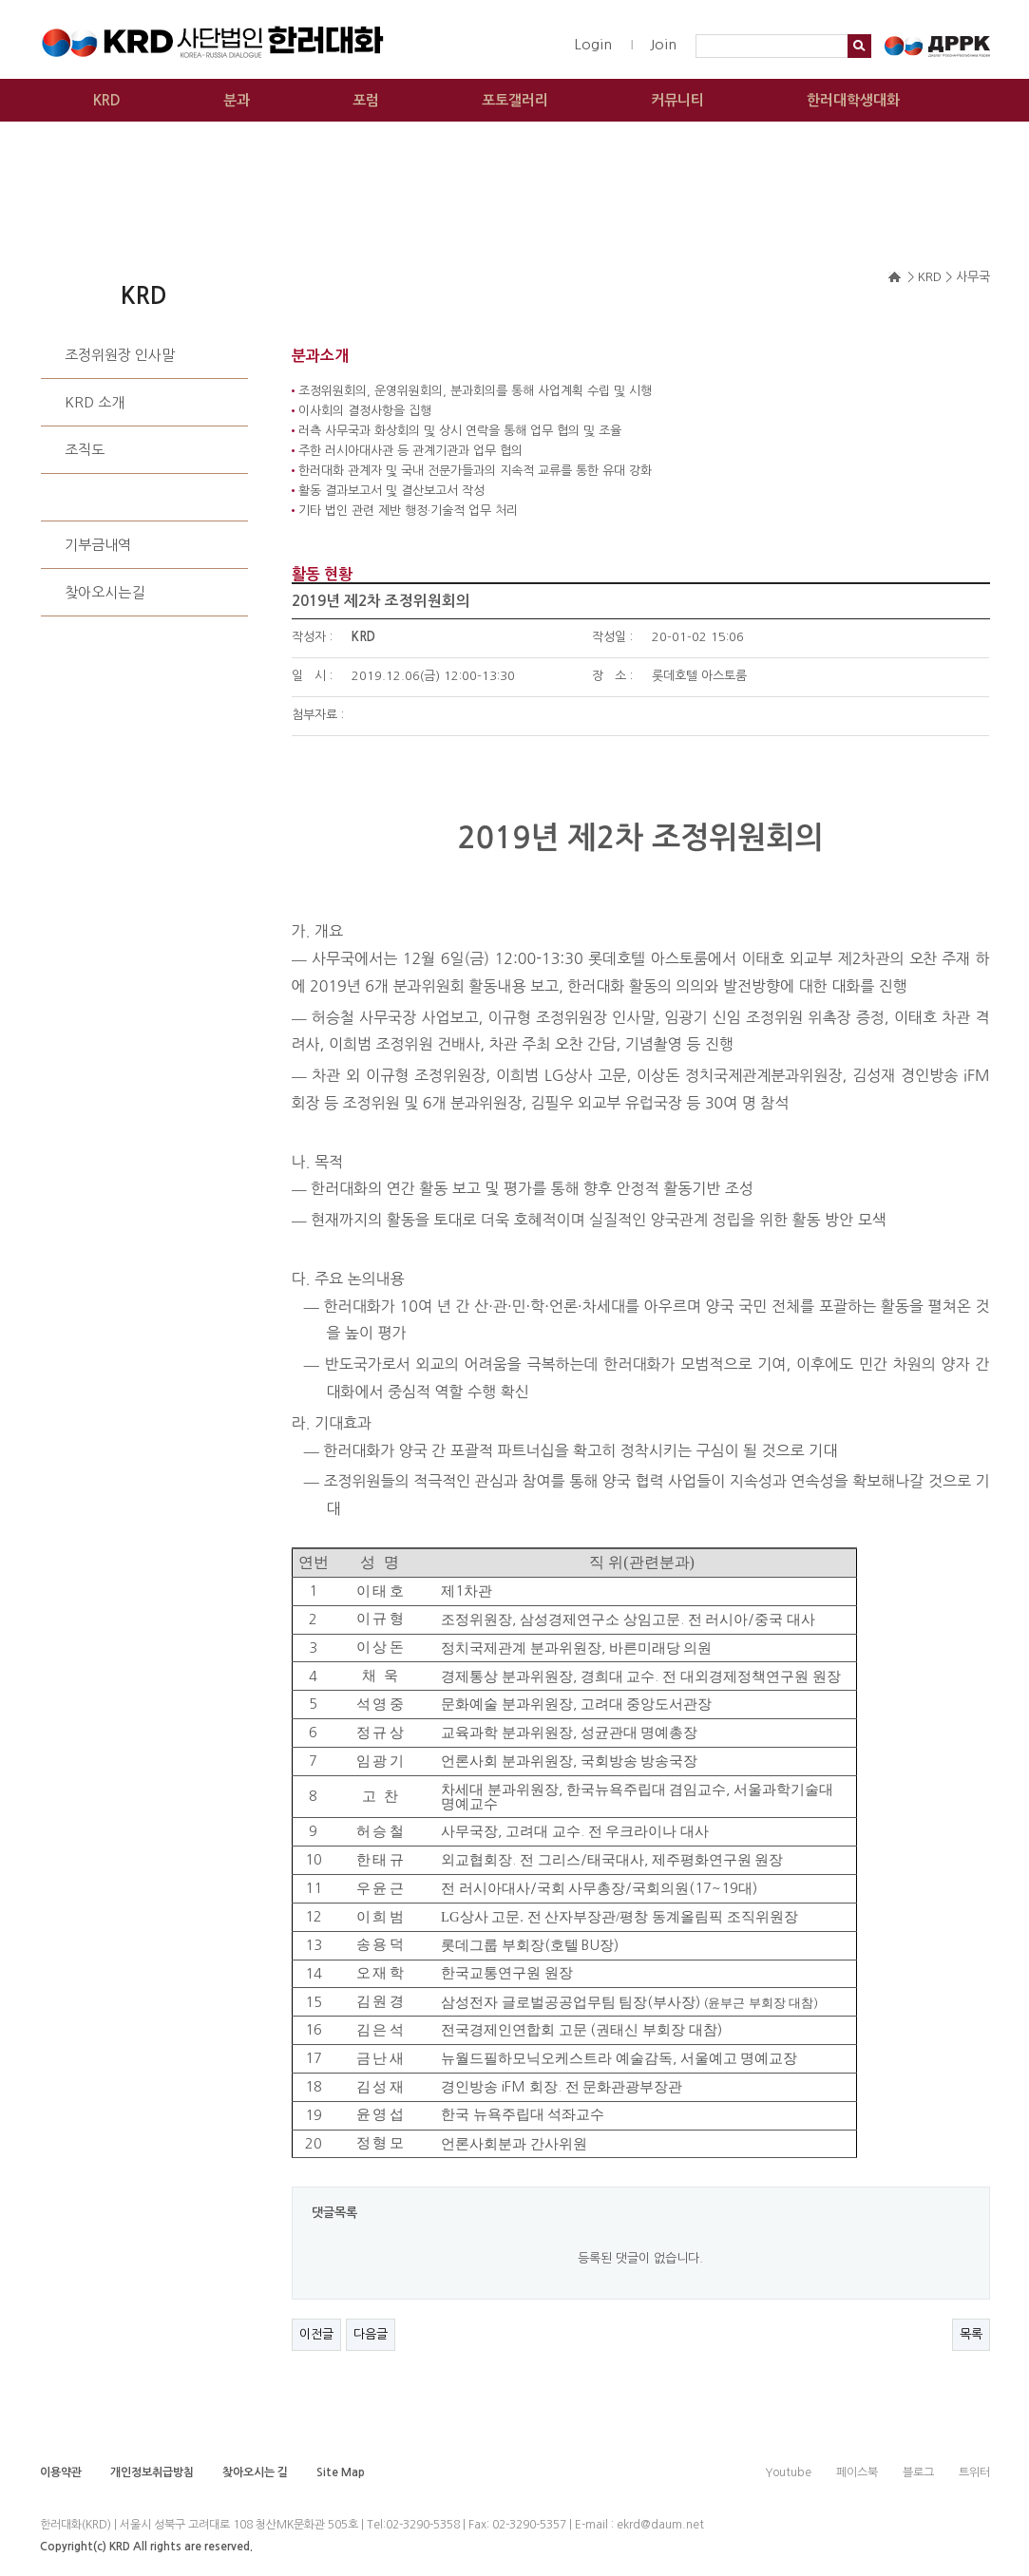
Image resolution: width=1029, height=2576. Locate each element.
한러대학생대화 (853, 100)
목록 (971, 2334)
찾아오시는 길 (255, 2472)
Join (663, 44)
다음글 (370, 2334)
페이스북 (857, 2472)
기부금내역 (98, 545)
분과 (236, 100)
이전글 (316, 2334)
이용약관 (61, 2472)
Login (593, 44)
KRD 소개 (94, 402)
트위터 (974, 2472)
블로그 (918, 2472)
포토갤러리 (515, 100)
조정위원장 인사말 (120, 355)
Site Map (340, 2472)
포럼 (366, 100)
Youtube (788, 2472)
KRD (107, 100)
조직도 (85, 450)
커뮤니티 (677, 100)
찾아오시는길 (104, 592)
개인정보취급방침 (152, 2472)
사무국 (85, 497)
